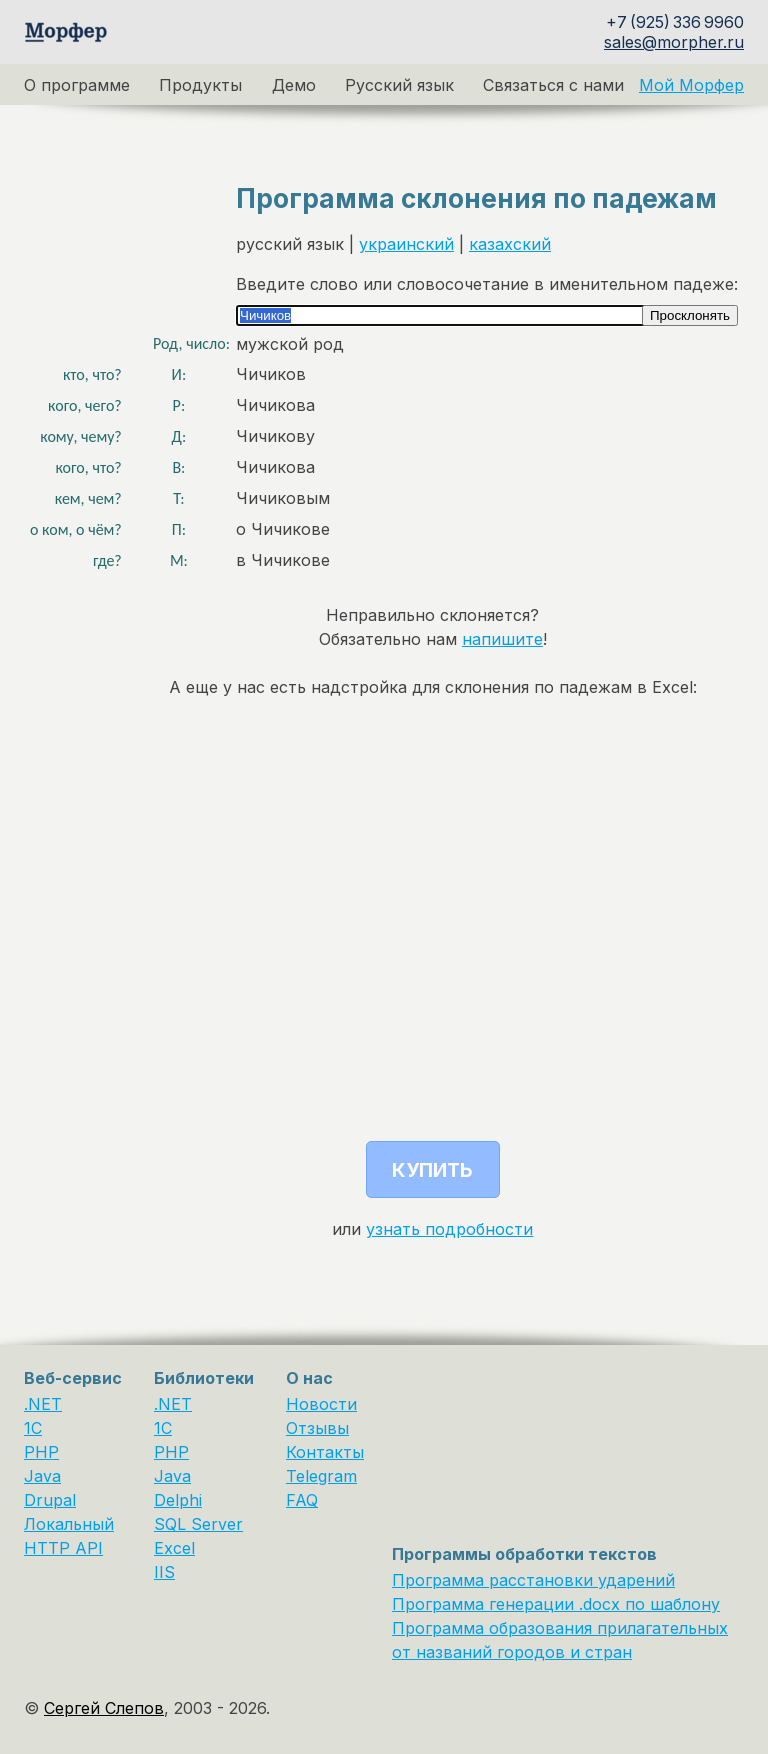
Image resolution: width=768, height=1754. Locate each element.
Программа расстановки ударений (533, 1580)
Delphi (178, 1500)
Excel (174, 1548)
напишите (502, 639)
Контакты (325, 1452)
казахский (510, 244)
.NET (43, 1404)
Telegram (321, 1476)
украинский (406, 244)
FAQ (302, 1500)
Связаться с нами (553, 85)
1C (33, 1428)
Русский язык (399, 85)
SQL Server (198, 1524)
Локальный (69, 1524)
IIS (164, 1572)
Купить (432, 1170)
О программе (77, 85)
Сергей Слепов (104, 1708)
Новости (321, 1404)
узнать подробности (449, 1229)
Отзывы (317, 1428)
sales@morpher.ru (674, 42)
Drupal (50, 1500)
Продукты (200, 85)
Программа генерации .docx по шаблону (556, 1604)
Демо (294, 85)
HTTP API (63, 1548)
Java (42, 1476)
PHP (41, 1452)
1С (163, 1428)
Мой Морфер (691, 85)
